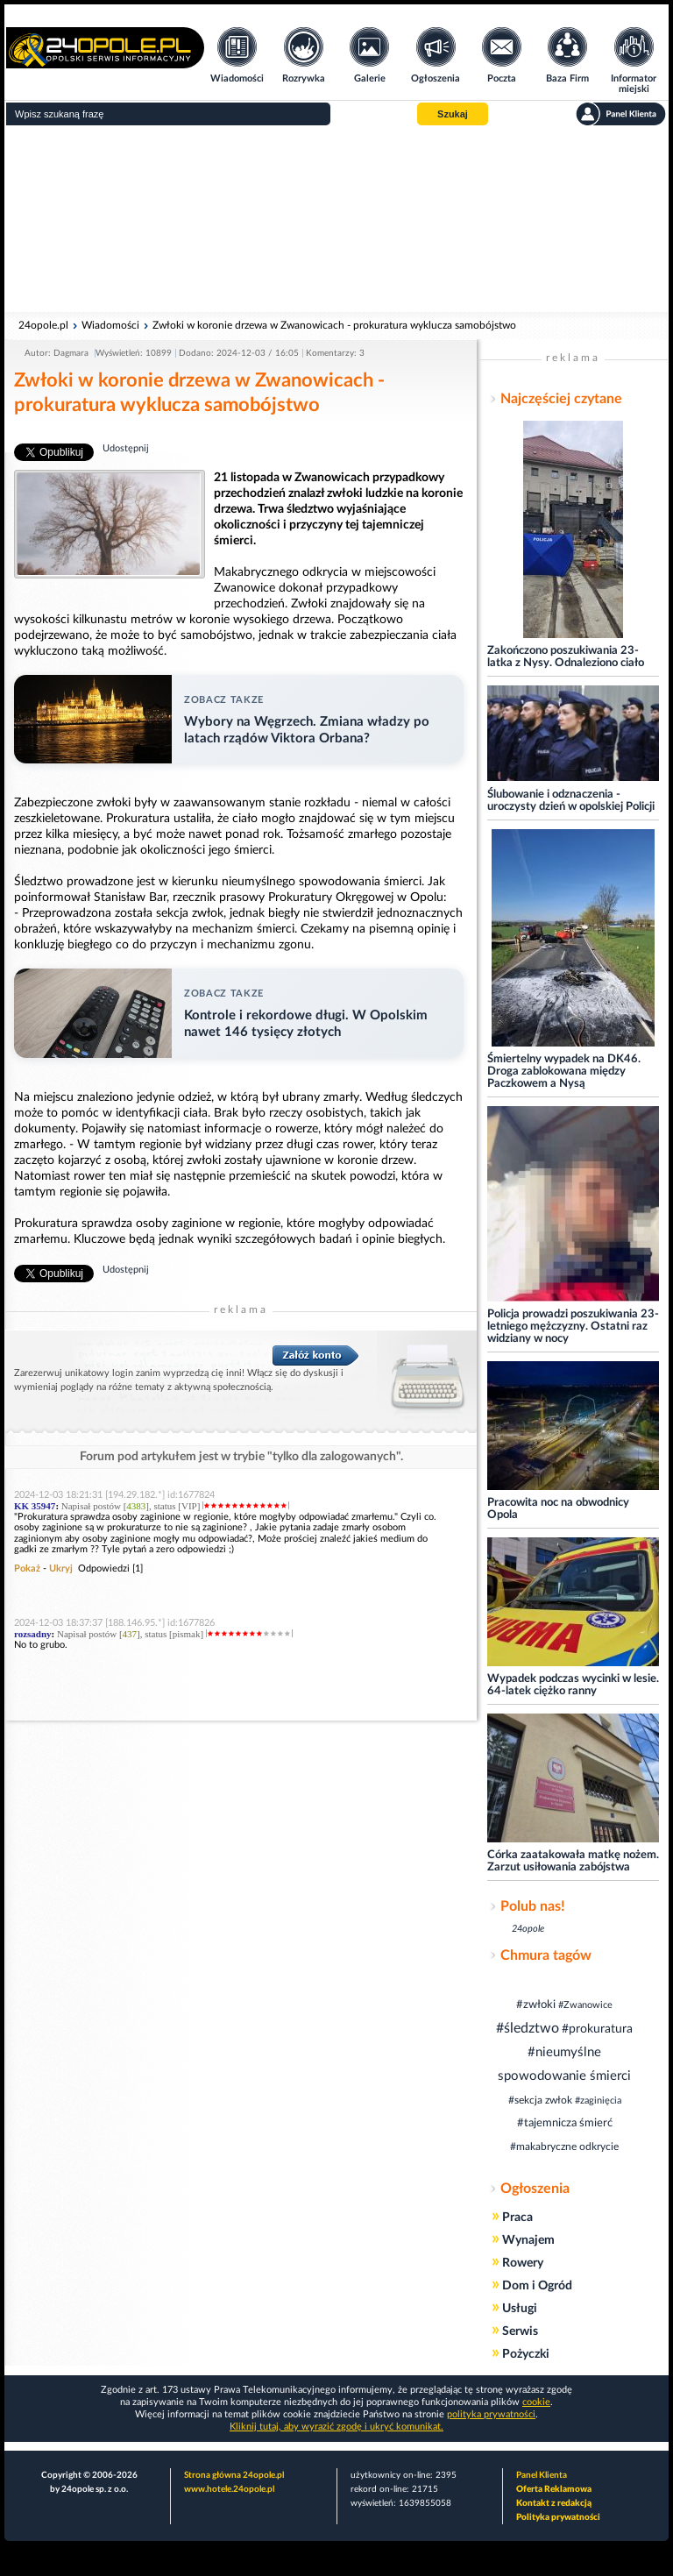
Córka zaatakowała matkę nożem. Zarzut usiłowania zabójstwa (573, 1861)
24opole (528, 1929)
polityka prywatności (491, 2414)
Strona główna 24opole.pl (234, 2475)
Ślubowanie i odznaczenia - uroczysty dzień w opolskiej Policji (571, 801)
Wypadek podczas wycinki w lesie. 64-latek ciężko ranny (573, 1685)
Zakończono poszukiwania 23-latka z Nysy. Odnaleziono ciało (565, 657)
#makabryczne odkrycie (564, 2146)
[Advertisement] (336, 219)
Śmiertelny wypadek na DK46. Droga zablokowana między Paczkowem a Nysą (564, 1071)
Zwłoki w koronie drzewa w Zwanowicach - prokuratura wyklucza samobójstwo (334, 325)
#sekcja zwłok (540, 2100)
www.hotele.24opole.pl (229, 2489)
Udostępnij (126, 448)
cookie (536, 2402)
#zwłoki (536, 2005)
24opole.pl (43, 325)
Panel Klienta (541, 2475)
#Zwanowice (585, 2005)
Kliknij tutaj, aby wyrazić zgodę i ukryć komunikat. (336, 2426)
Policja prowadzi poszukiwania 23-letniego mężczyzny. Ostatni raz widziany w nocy (573, 1327)
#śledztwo (527, 2028)
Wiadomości (110, 325)
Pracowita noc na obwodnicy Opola (558, 1509)
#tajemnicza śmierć (565, 2123)
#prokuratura (597, 2029)
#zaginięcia (598, 2100)
